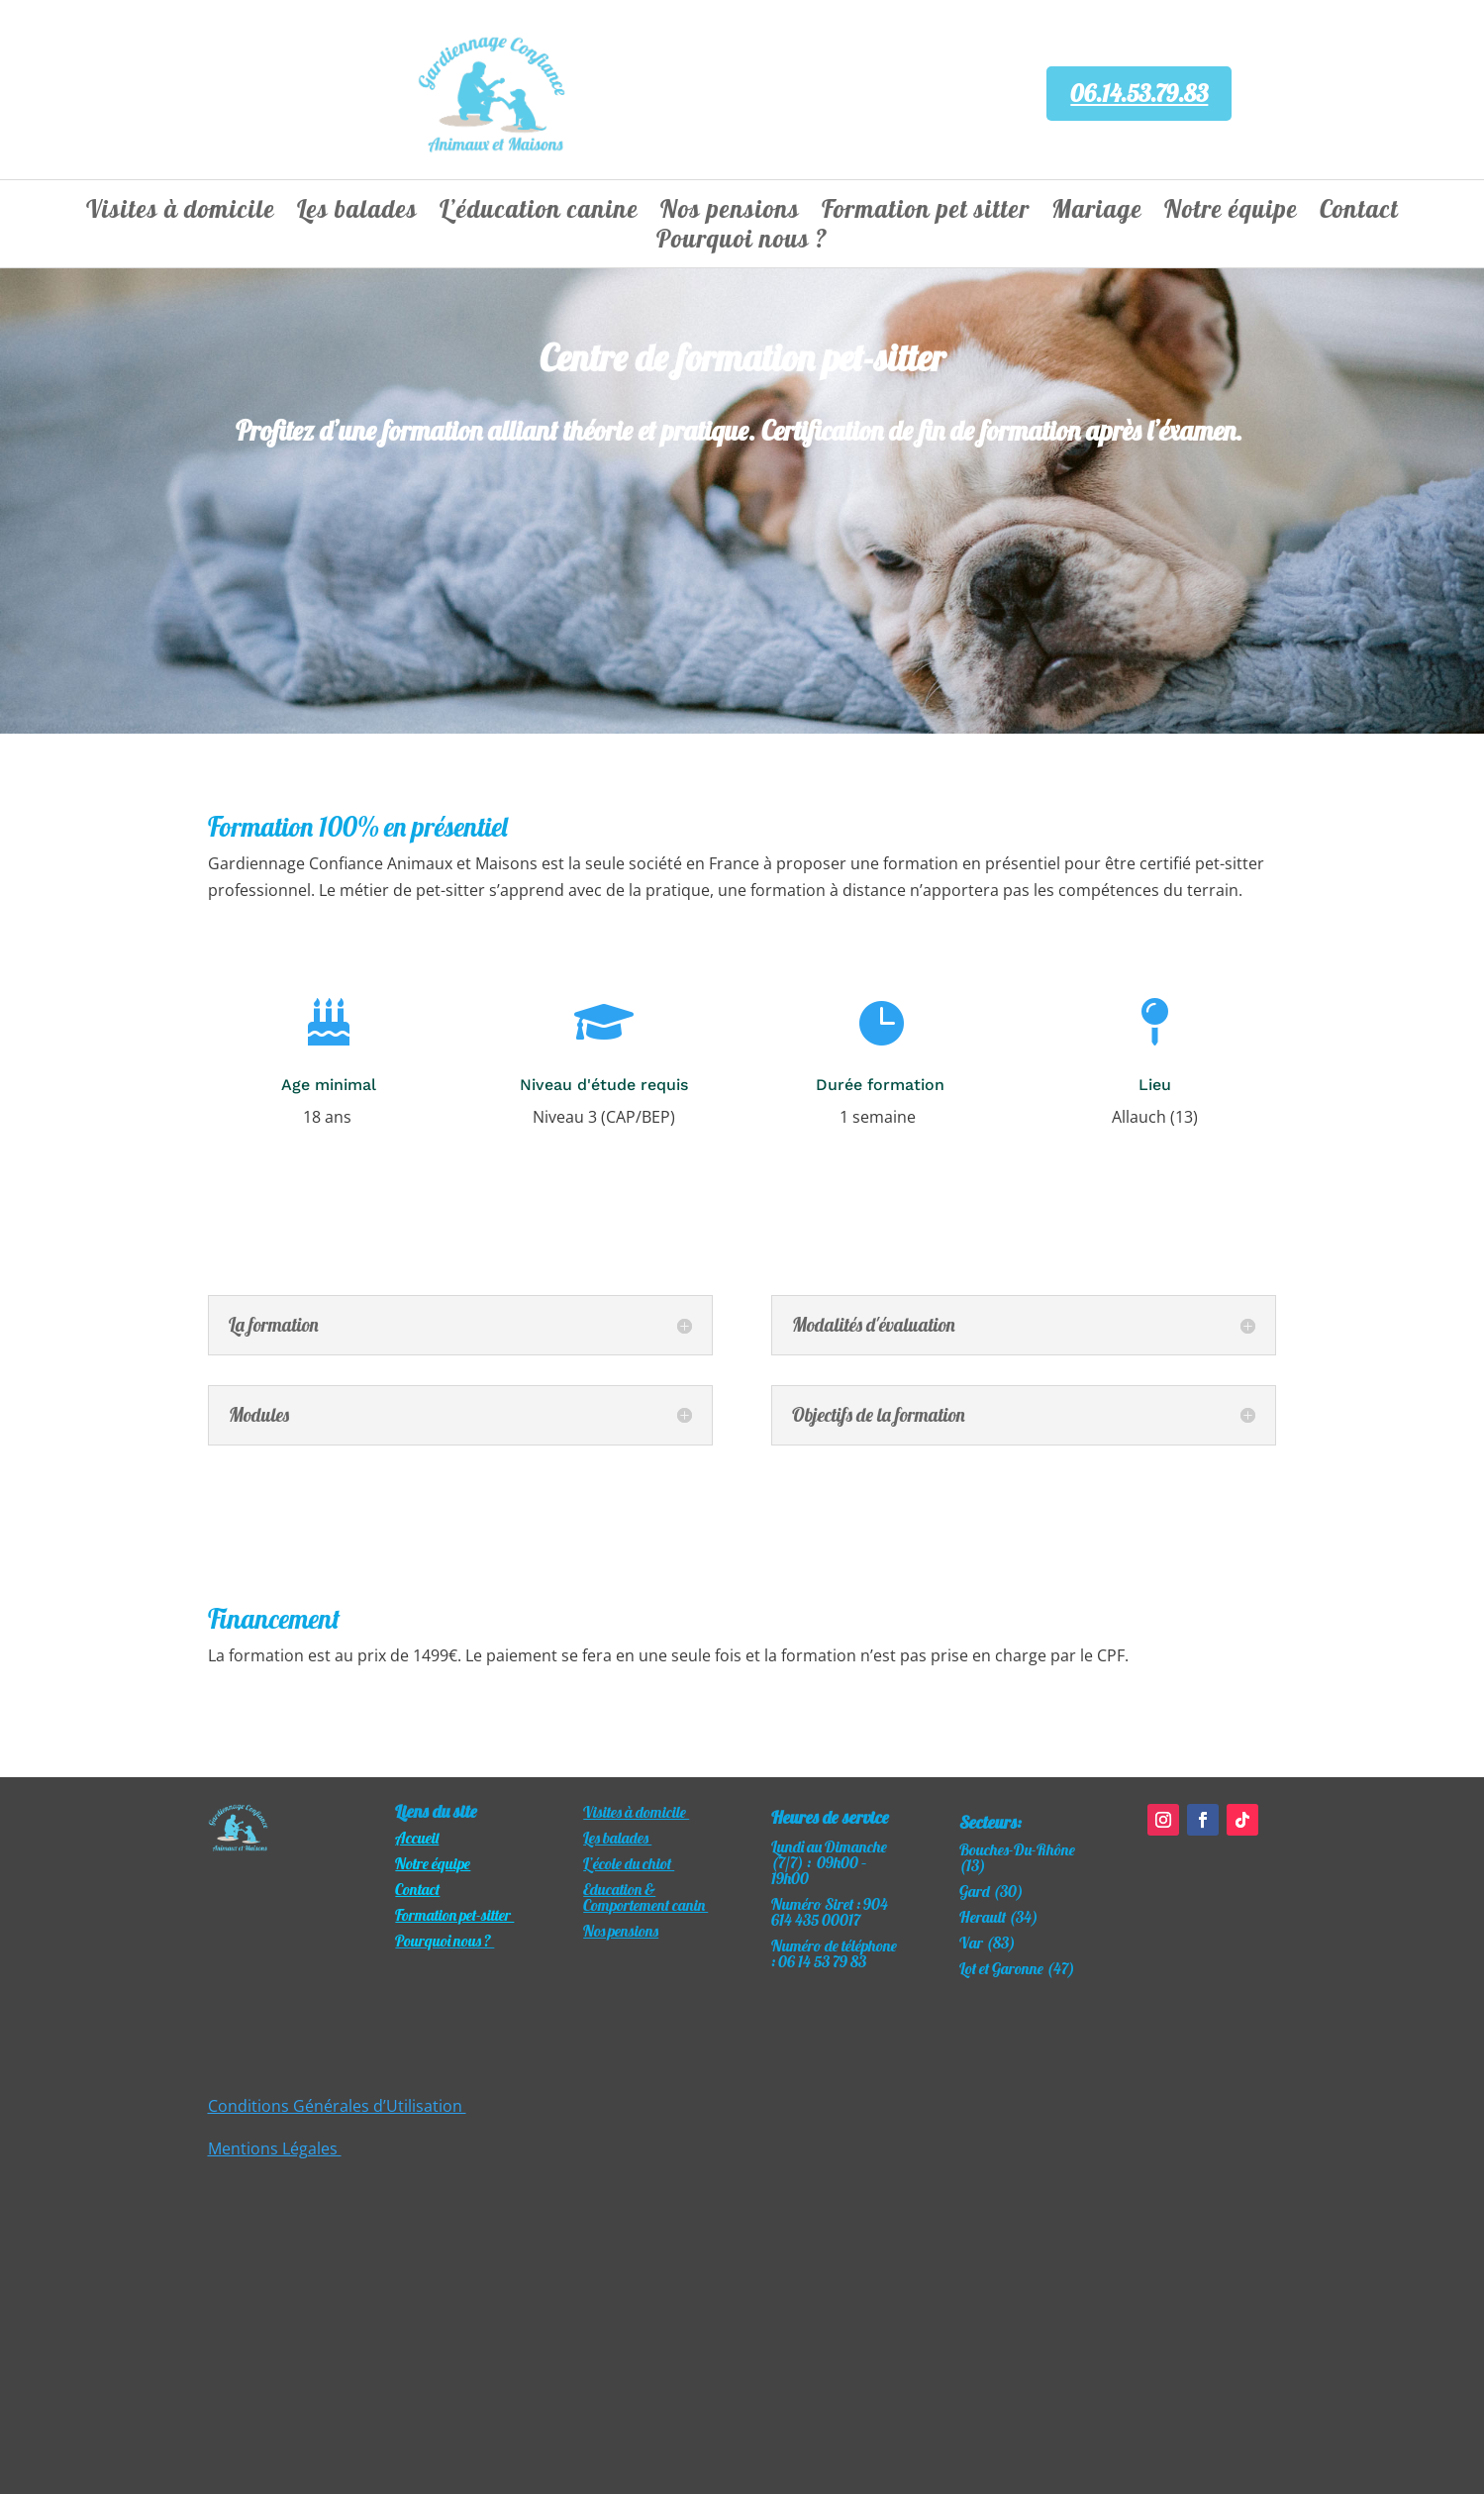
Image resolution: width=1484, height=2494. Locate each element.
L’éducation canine (539, 213)
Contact (1359, 213)
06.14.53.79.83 (1139, 93)
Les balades (357, 213)
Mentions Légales (275, 2148)
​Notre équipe (432, 1863)
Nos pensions (730, 213)
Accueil (417, 1837)
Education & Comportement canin (645, 1897)
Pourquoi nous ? (742, 242)
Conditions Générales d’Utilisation (337, 2106)
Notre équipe (1231, 213)
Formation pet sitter (926, 213)
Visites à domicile (180, 213)
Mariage (1096, 213)
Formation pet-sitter (454, 1915)
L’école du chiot (628, 1863)
